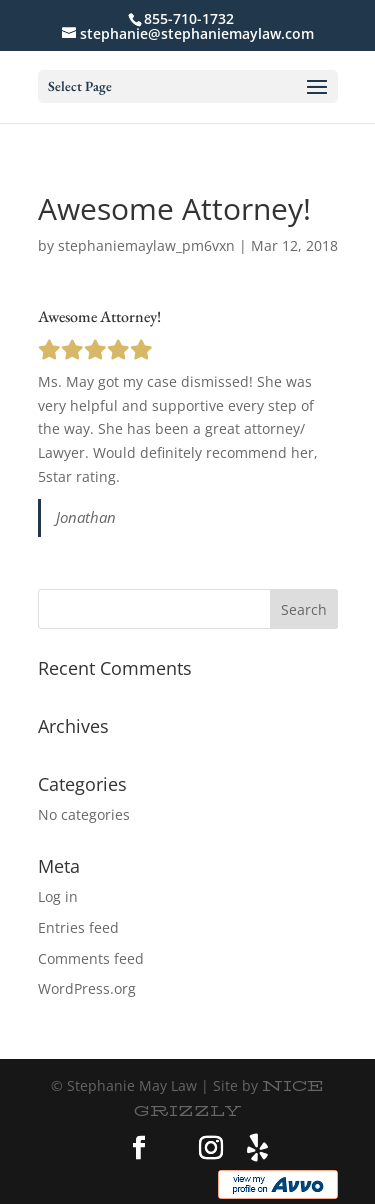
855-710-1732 (189, 18)
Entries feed (78, 927)
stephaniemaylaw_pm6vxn (146, 245)
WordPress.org (87, 988)
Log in (58, 896)
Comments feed (91, 958)
